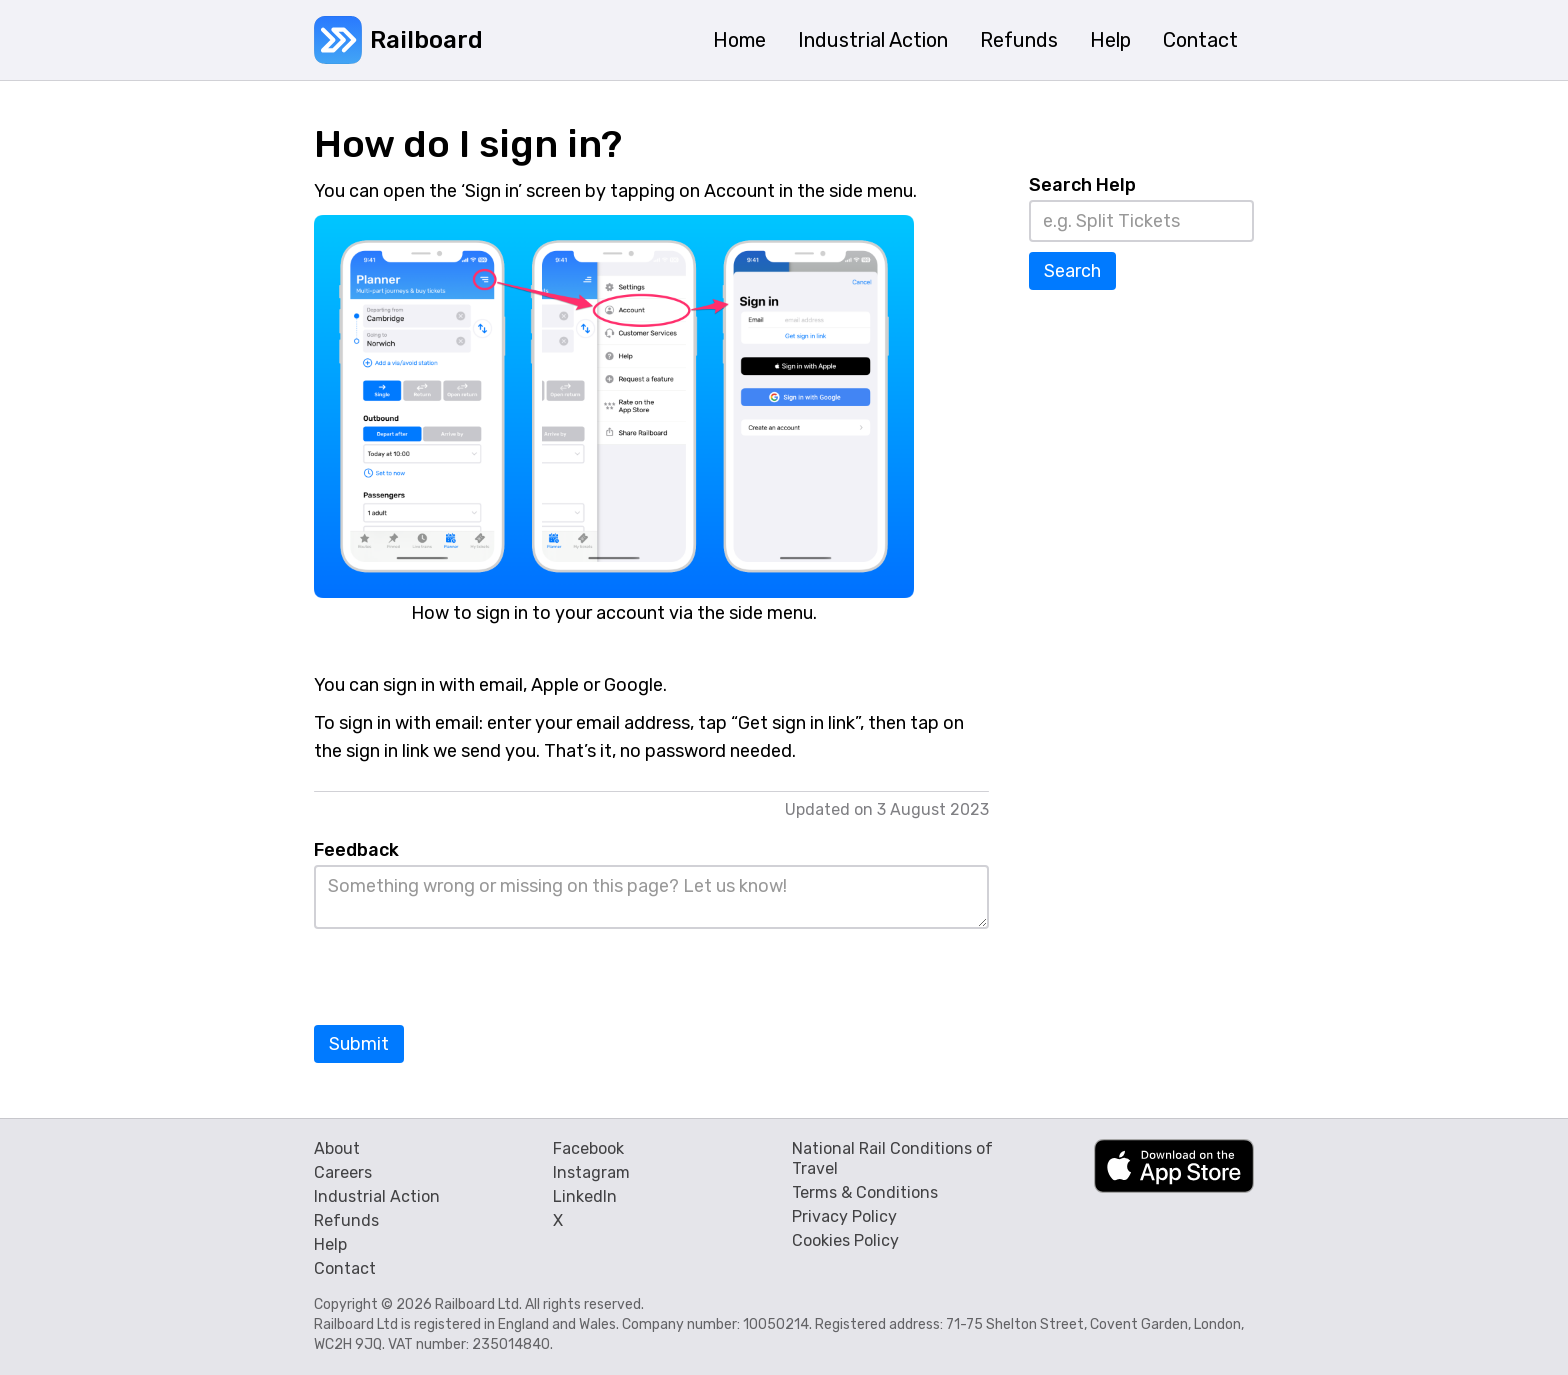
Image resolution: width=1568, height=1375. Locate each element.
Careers (343, 1172)
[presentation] (466, 978)
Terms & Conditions (865, 1192)
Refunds (346, 1220)
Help (330, 1244)
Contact (345, 1268)
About (337, 1148)
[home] (398, 40)
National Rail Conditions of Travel (892, 1158)
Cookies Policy (845, 1240)
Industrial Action (377, 1196)
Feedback (356, 850)
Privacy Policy (844, 1216)
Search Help (1082, 185)
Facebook (588, 1148)
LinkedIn (585, 1196)
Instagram (591, 1172)
